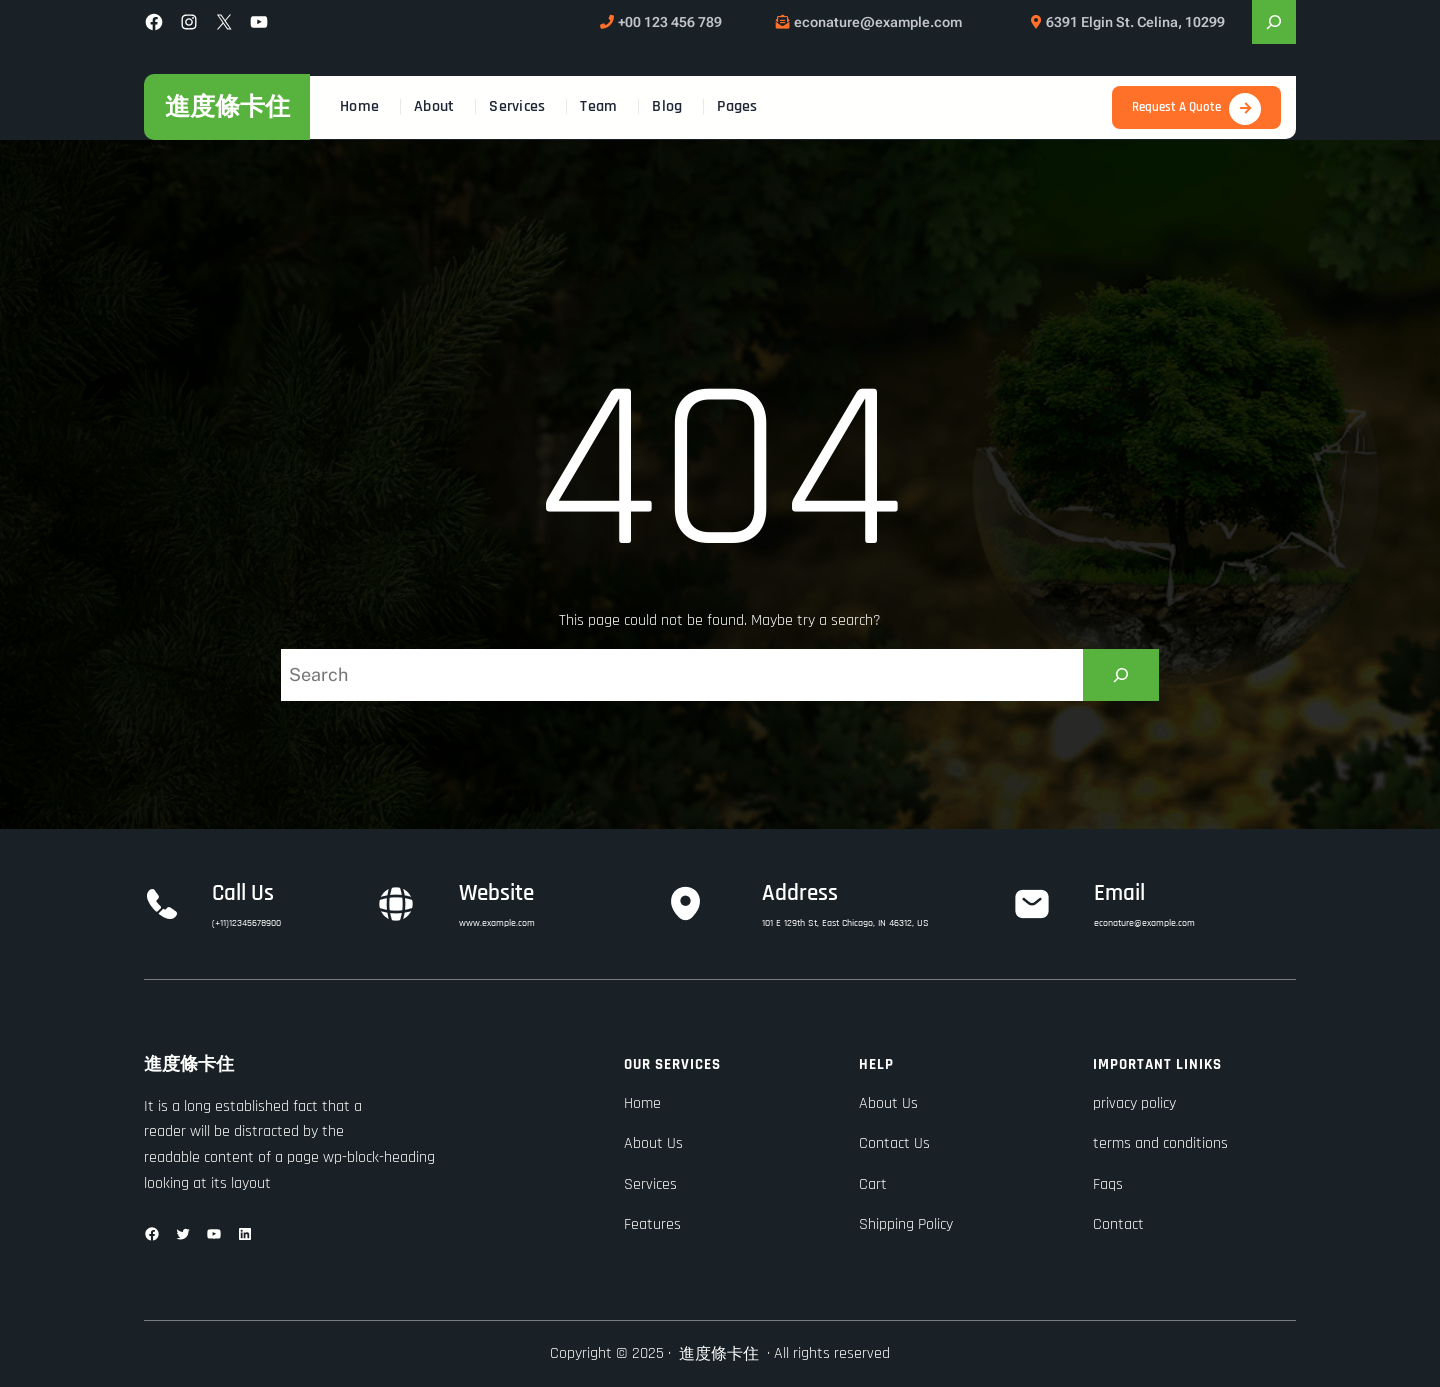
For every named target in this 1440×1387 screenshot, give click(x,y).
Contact (1118, 1224)
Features (652, 1224)
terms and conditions (1160, 1143)
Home (642, 1103)
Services (650, 1184)
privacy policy (1134, 1103)
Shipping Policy (906, 1224)
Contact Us (894, 1143)
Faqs (1108, 1184)
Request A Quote (1176, 107)
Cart (873, 1184)
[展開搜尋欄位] (1274, 22)
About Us (653, 1143)
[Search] (1121, 675)
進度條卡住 (227, 106)
